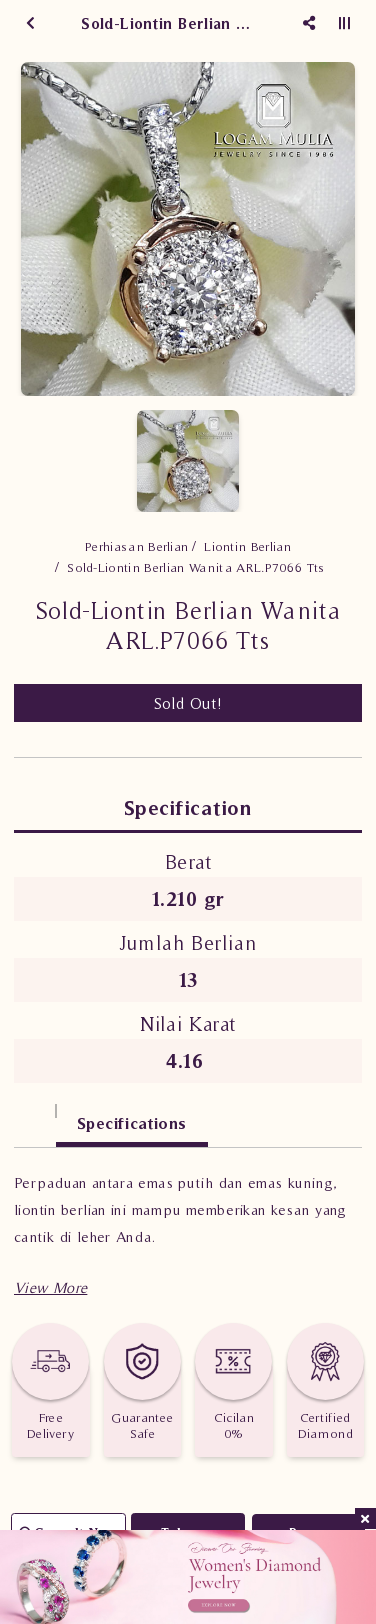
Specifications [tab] (132, 1123)
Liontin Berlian (247, 546)
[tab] (35, 1113)
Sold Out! (188, 703)
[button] (50, 1287)
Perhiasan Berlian (137, 546)
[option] (188, 229)
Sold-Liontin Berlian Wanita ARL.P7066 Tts (195, 567)
